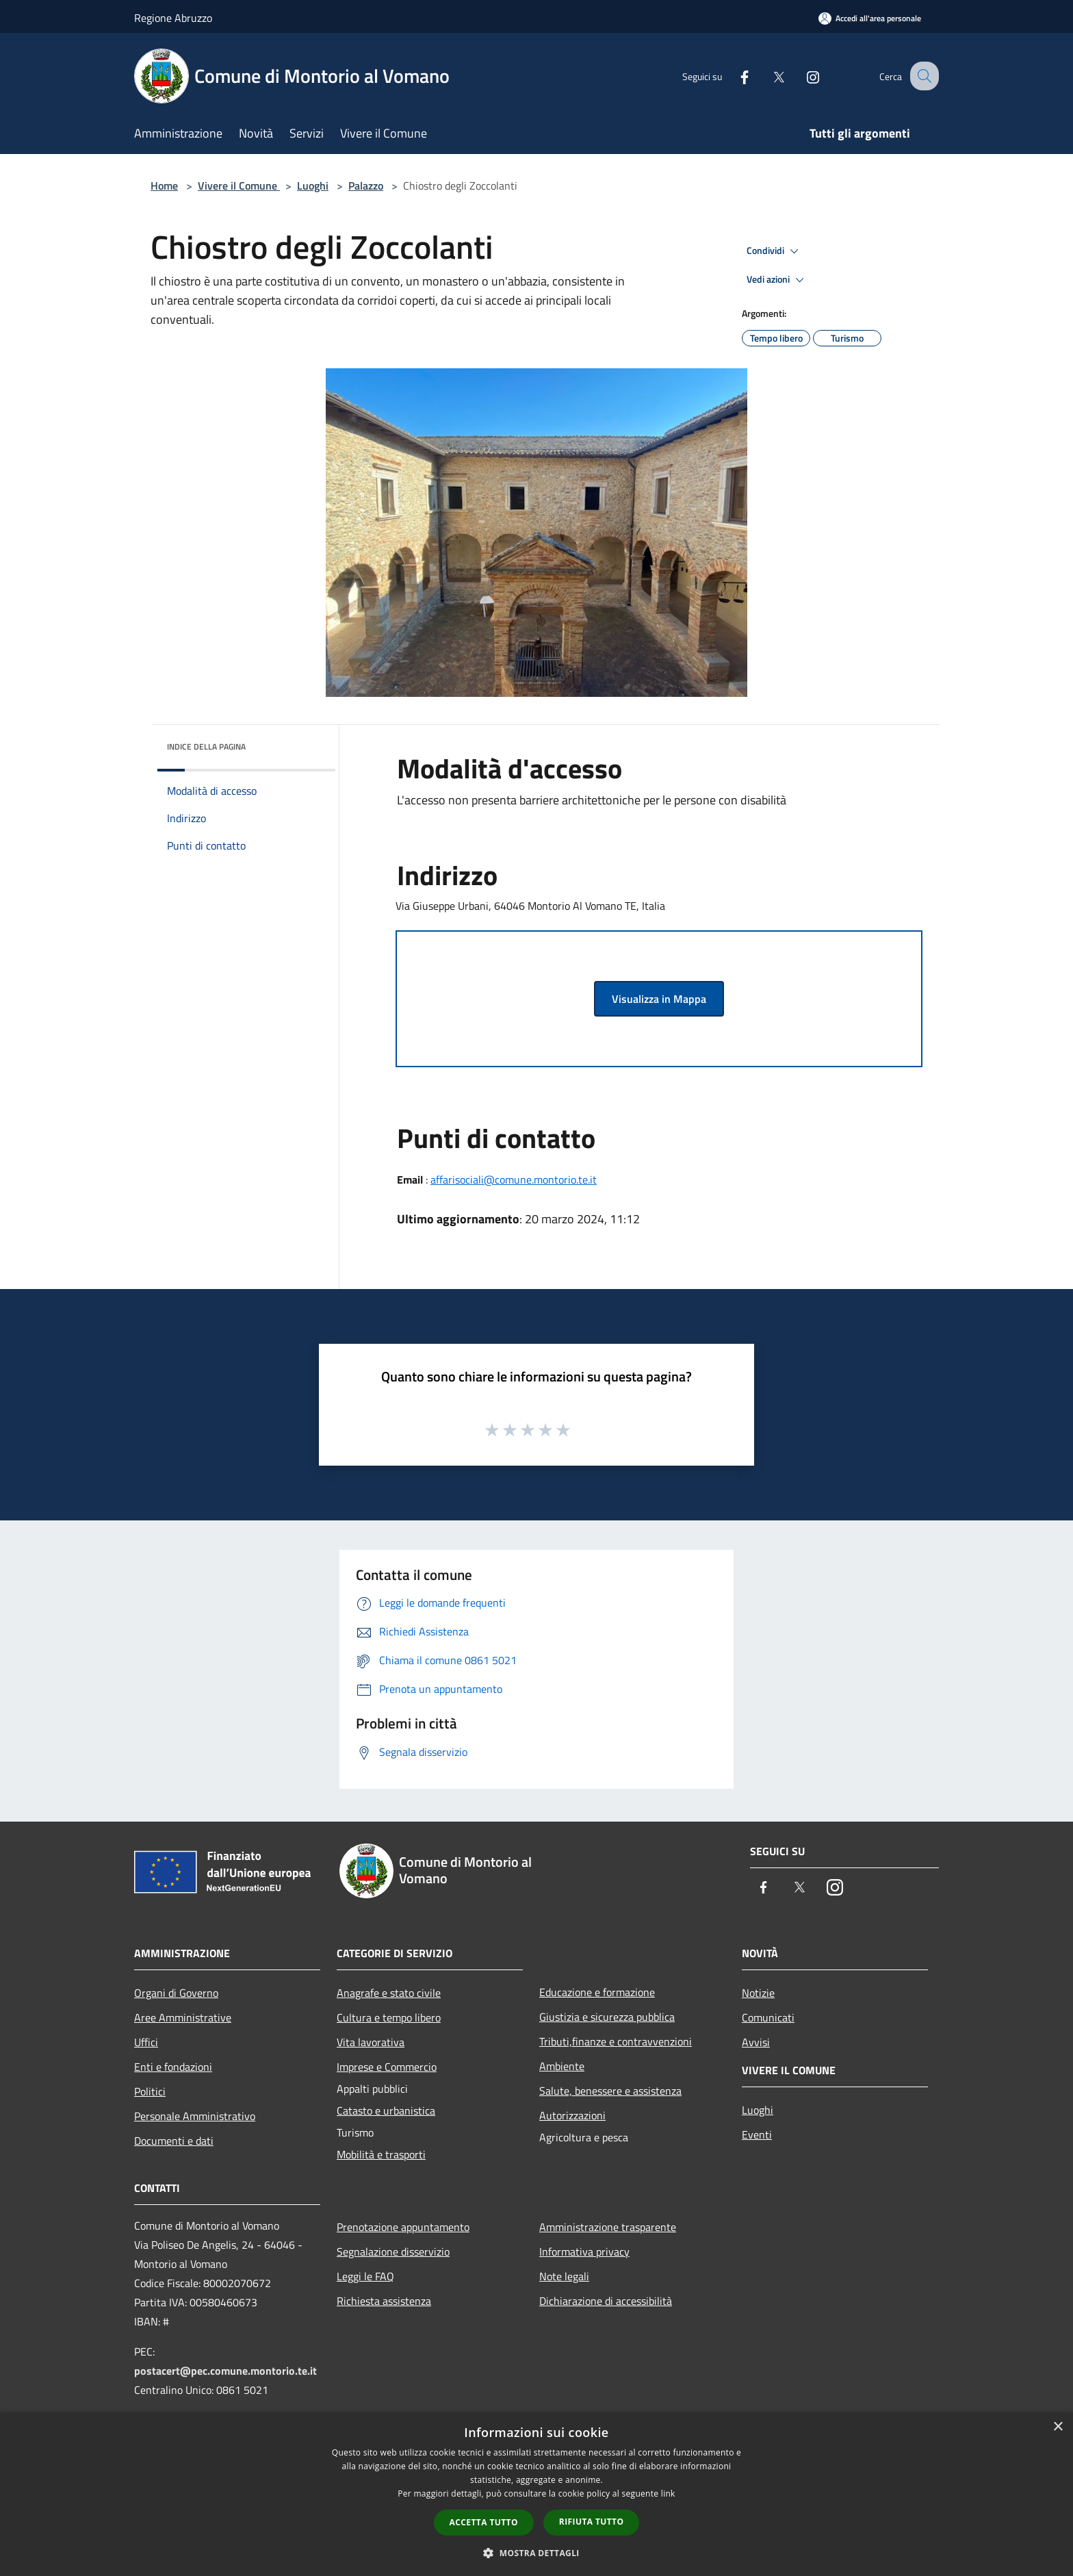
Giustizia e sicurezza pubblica (607, 2016)
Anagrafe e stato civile (389, 1993)
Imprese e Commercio (387, 2066)
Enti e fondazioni (173, 2066)
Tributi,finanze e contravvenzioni (615, 2041)
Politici (150, 2091)
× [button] (1057, 2427)
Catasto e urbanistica (386, 2110)
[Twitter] (766, 75)
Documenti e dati (174, 2140)
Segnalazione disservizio (393, 2251)
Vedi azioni (777, 280)
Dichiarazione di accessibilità (605, 2301)
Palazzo (365, 185)
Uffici (146, 2042)
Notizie (758, 1993)
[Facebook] (732, 75)
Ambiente (561, 2066)
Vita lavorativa (370, 2042)
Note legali (564, 2276)
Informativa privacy (584, 2251)
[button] (536, 2553)
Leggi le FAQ (365, 2276)
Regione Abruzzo (173, 18)
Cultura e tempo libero (389, 2017)
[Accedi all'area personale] (870, 18)
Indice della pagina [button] (206, 746)
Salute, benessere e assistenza (610, 2090)
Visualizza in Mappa (659, 999)
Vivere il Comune (239, 185)
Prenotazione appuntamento (403, 2227)
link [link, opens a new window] (668, 2493)
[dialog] (536, 2494)
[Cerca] (922, 76)
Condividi (775, 251)
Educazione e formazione (597, 1992)
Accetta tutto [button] (484, 2522)
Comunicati (768, 2017)
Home (164, 185)
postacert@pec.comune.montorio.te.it (225, 2370)
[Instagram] (800, 75)
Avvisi (756, 2042)
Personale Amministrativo (194, 2116)
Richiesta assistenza (384, 2301)
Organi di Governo (176, 1993)
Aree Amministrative (182, 2017)
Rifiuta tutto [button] (591, 2521)
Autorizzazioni (572, 2115)
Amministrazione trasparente (607, 2227)
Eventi (757, 2134)
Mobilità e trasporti (381, 2154)
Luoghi (312, 185)
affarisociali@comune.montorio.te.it (513, 1179)
